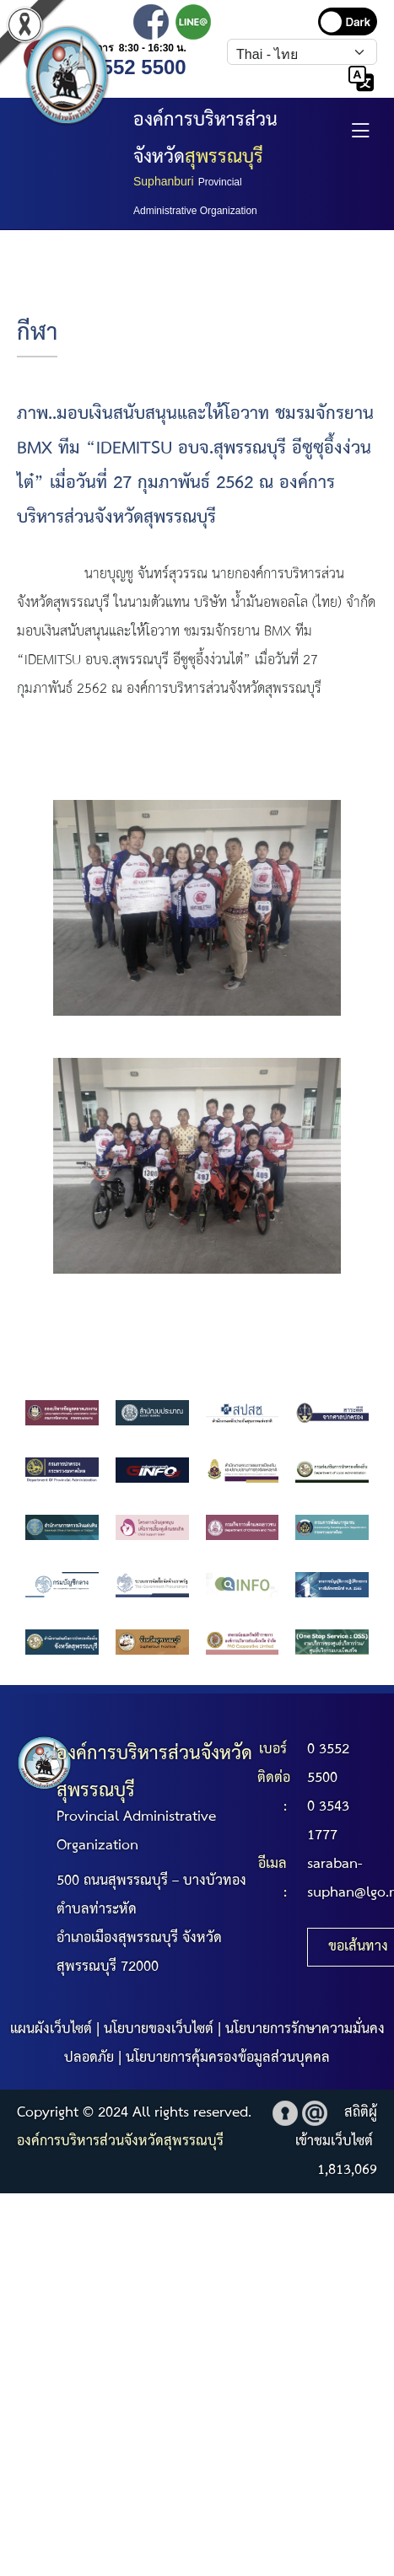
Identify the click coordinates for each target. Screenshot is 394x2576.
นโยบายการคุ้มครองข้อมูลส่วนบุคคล (228, 2058)
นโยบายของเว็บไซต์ (158, 2029)
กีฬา (37, 333)
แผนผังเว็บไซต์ (51, 2029)
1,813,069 (347, 2170)
